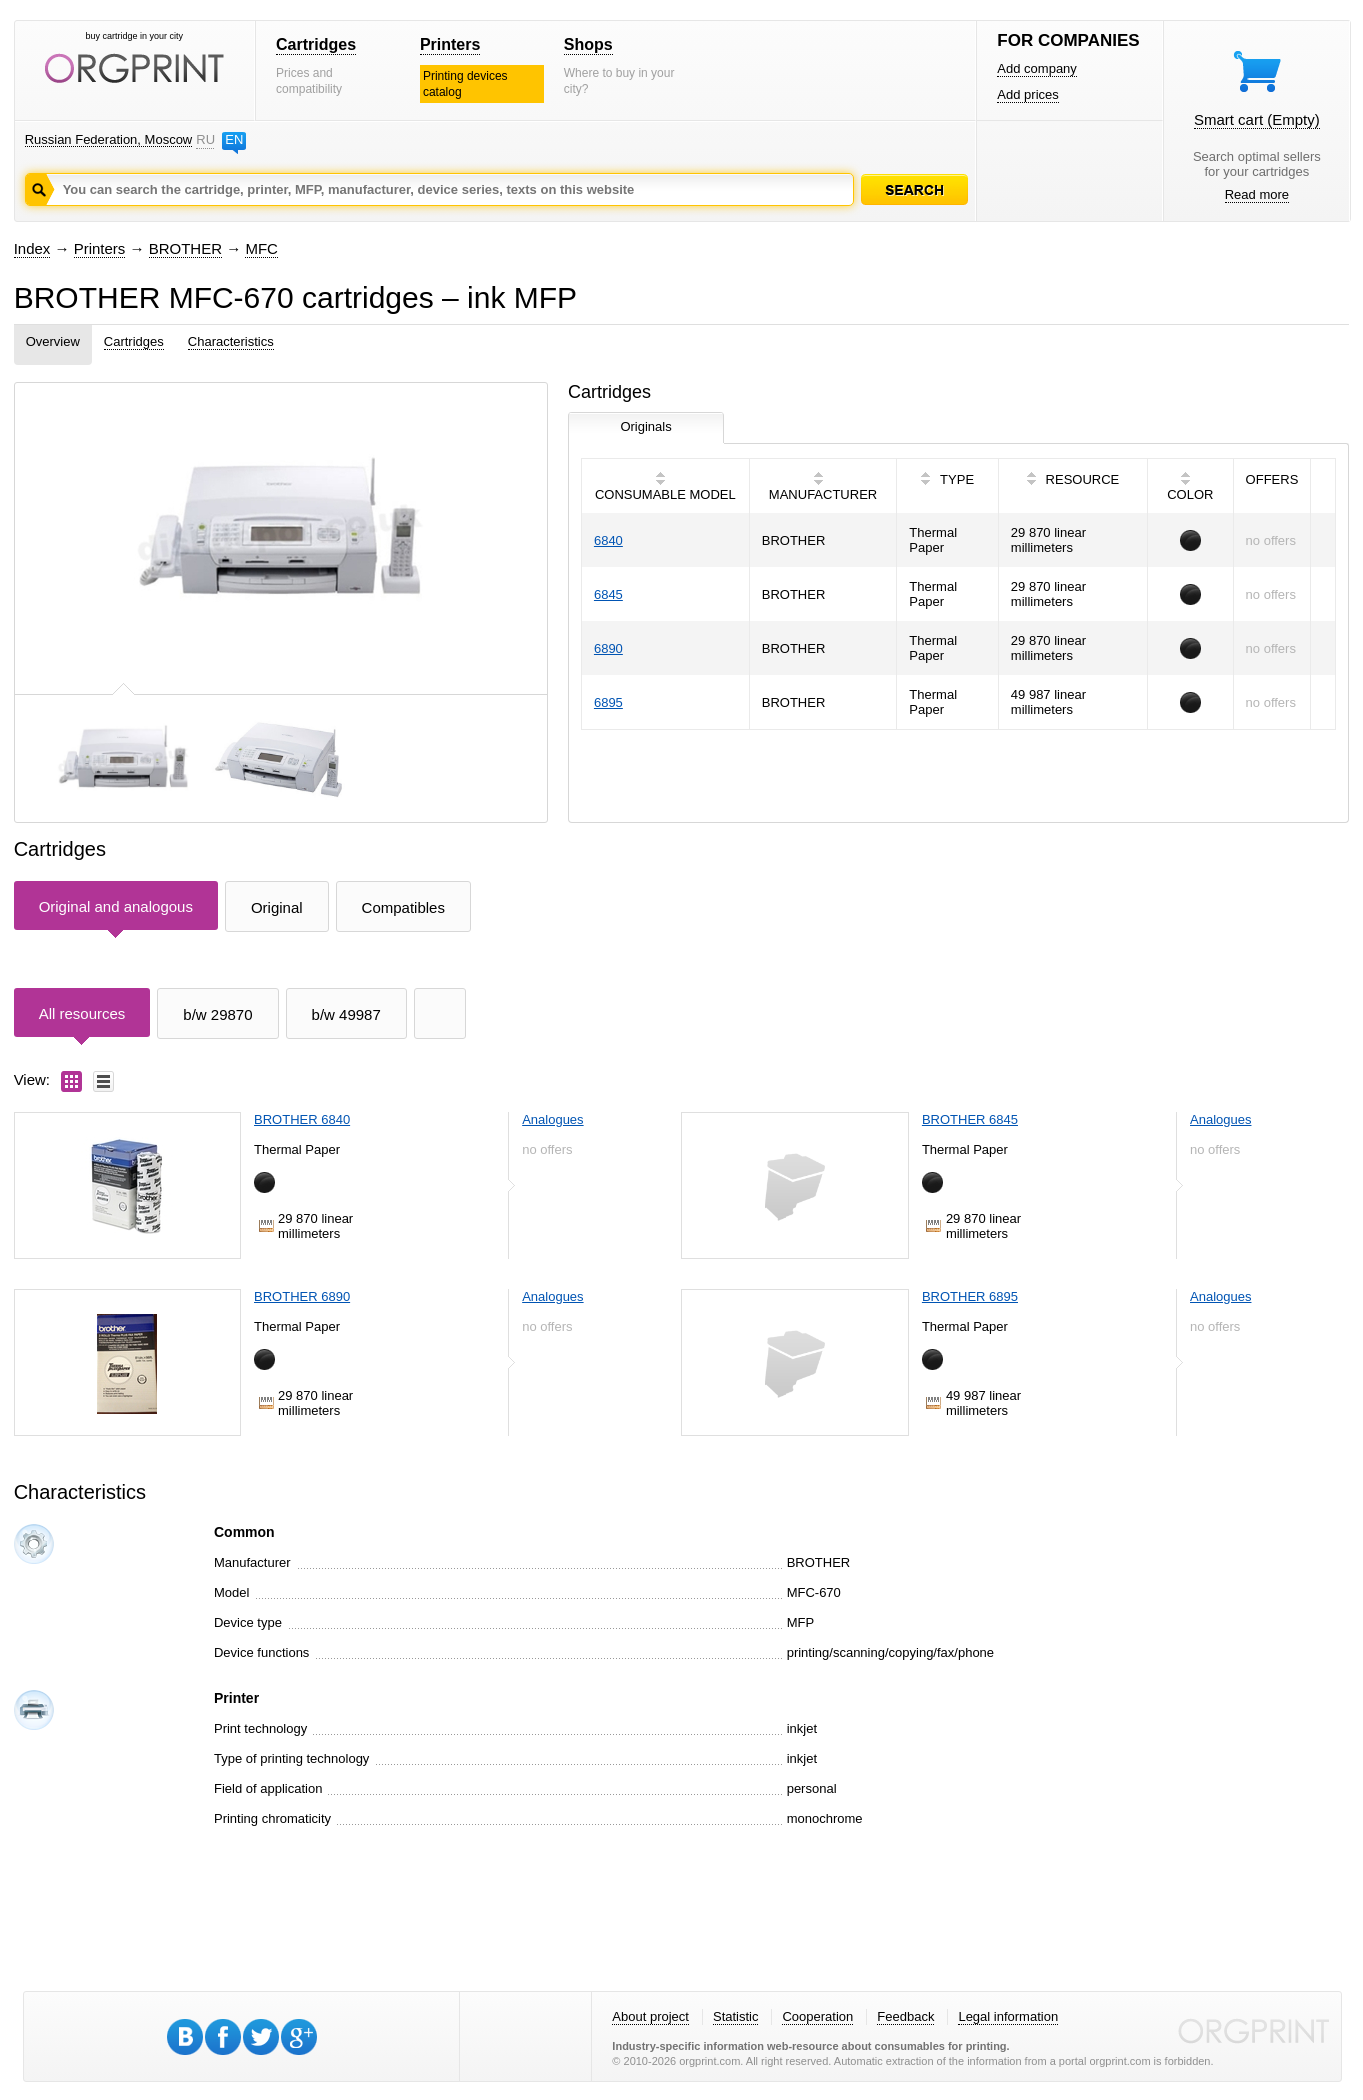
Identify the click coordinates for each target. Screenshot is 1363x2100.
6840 (608, 540)
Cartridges (316, 44)
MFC (261, 248)
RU (205, 139)
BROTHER (185, 248)
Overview (53, 341)
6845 (608, 594)
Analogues (552, 1119)
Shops (588, 44)
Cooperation (817, 2016)
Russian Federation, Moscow (109, 139)
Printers (450, 44)
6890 (608, 648)
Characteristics (231, 341)
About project (650, 2016)
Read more (1257, 194)
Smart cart (1257, 119)
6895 (608, 702)
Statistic (736, 2016)
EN (234, 139)
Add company (1037, 68)
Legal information (1008, 2016)
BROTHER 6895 (970, 1296)
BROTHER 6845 (970, 1119)
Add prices (1027, 94)
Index (32, 248)
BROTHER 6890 (302, 1296)
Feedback (905, 2016)
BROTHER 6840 (302, 1119)
